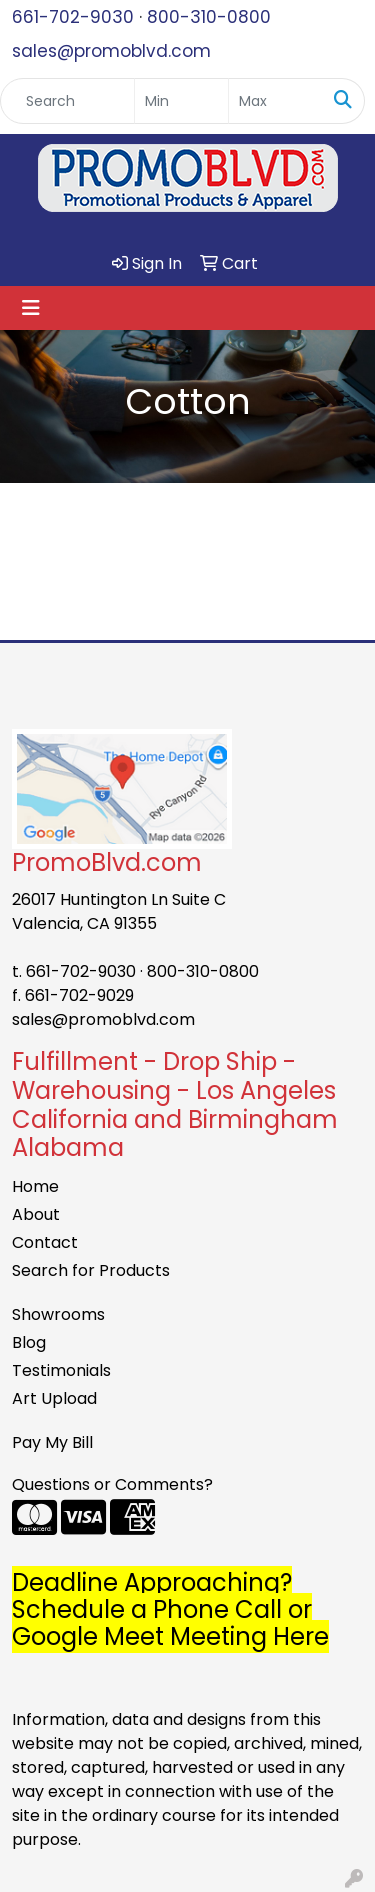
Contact (45, 1242)
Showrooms (58, 1314)
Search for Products (91, 1270)
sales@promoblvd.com (111, 51)
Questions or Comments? (112, 1484)
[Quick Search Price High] (275, 101)
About (36, 1214)
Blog (29, 1342)
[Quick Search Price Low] (181, 101)
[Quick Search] (67, 101)
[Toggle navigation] (31, 308)
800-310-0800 (209, 17)
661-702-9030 (73, 17)
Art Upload (54, 1398)
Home (35, 1186)
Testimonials (61, 1370)
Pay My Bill (52, 1442)
